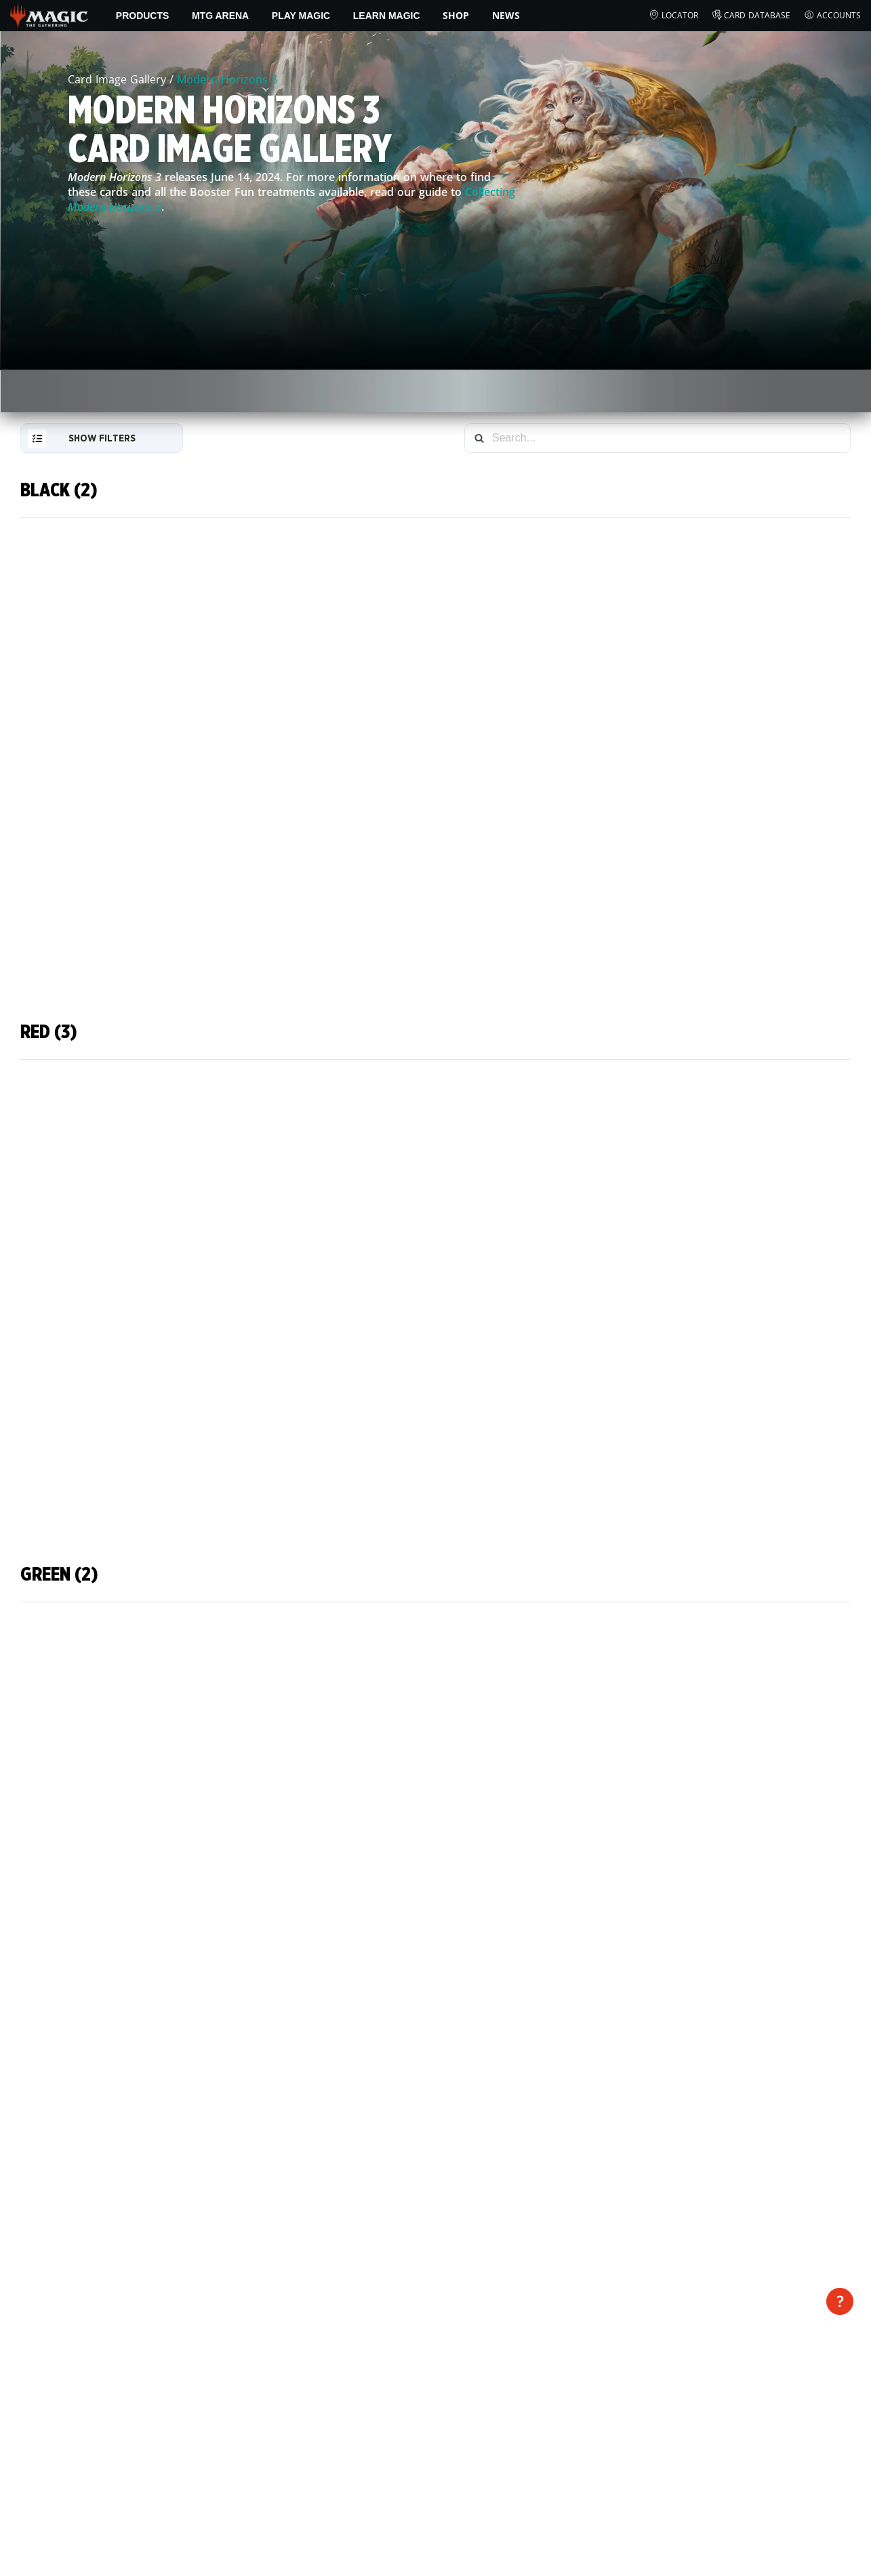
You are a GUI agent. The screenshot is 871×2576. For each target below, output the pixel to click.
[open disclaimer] (839, 2301)
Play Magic (301, 15)
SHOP (456, 15)
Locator (673, 15)
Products (142, 15)
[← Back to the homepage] (49, 14)
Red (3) (48, 1032)
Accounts (832, 15)
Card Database (751, 15)
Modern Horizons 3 (227, 79)
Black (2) (59, 490)
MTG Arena (220, 15)
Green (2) (59, 1575)
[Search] (479, 438)
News (506, 15)
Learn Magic (386, 15)
